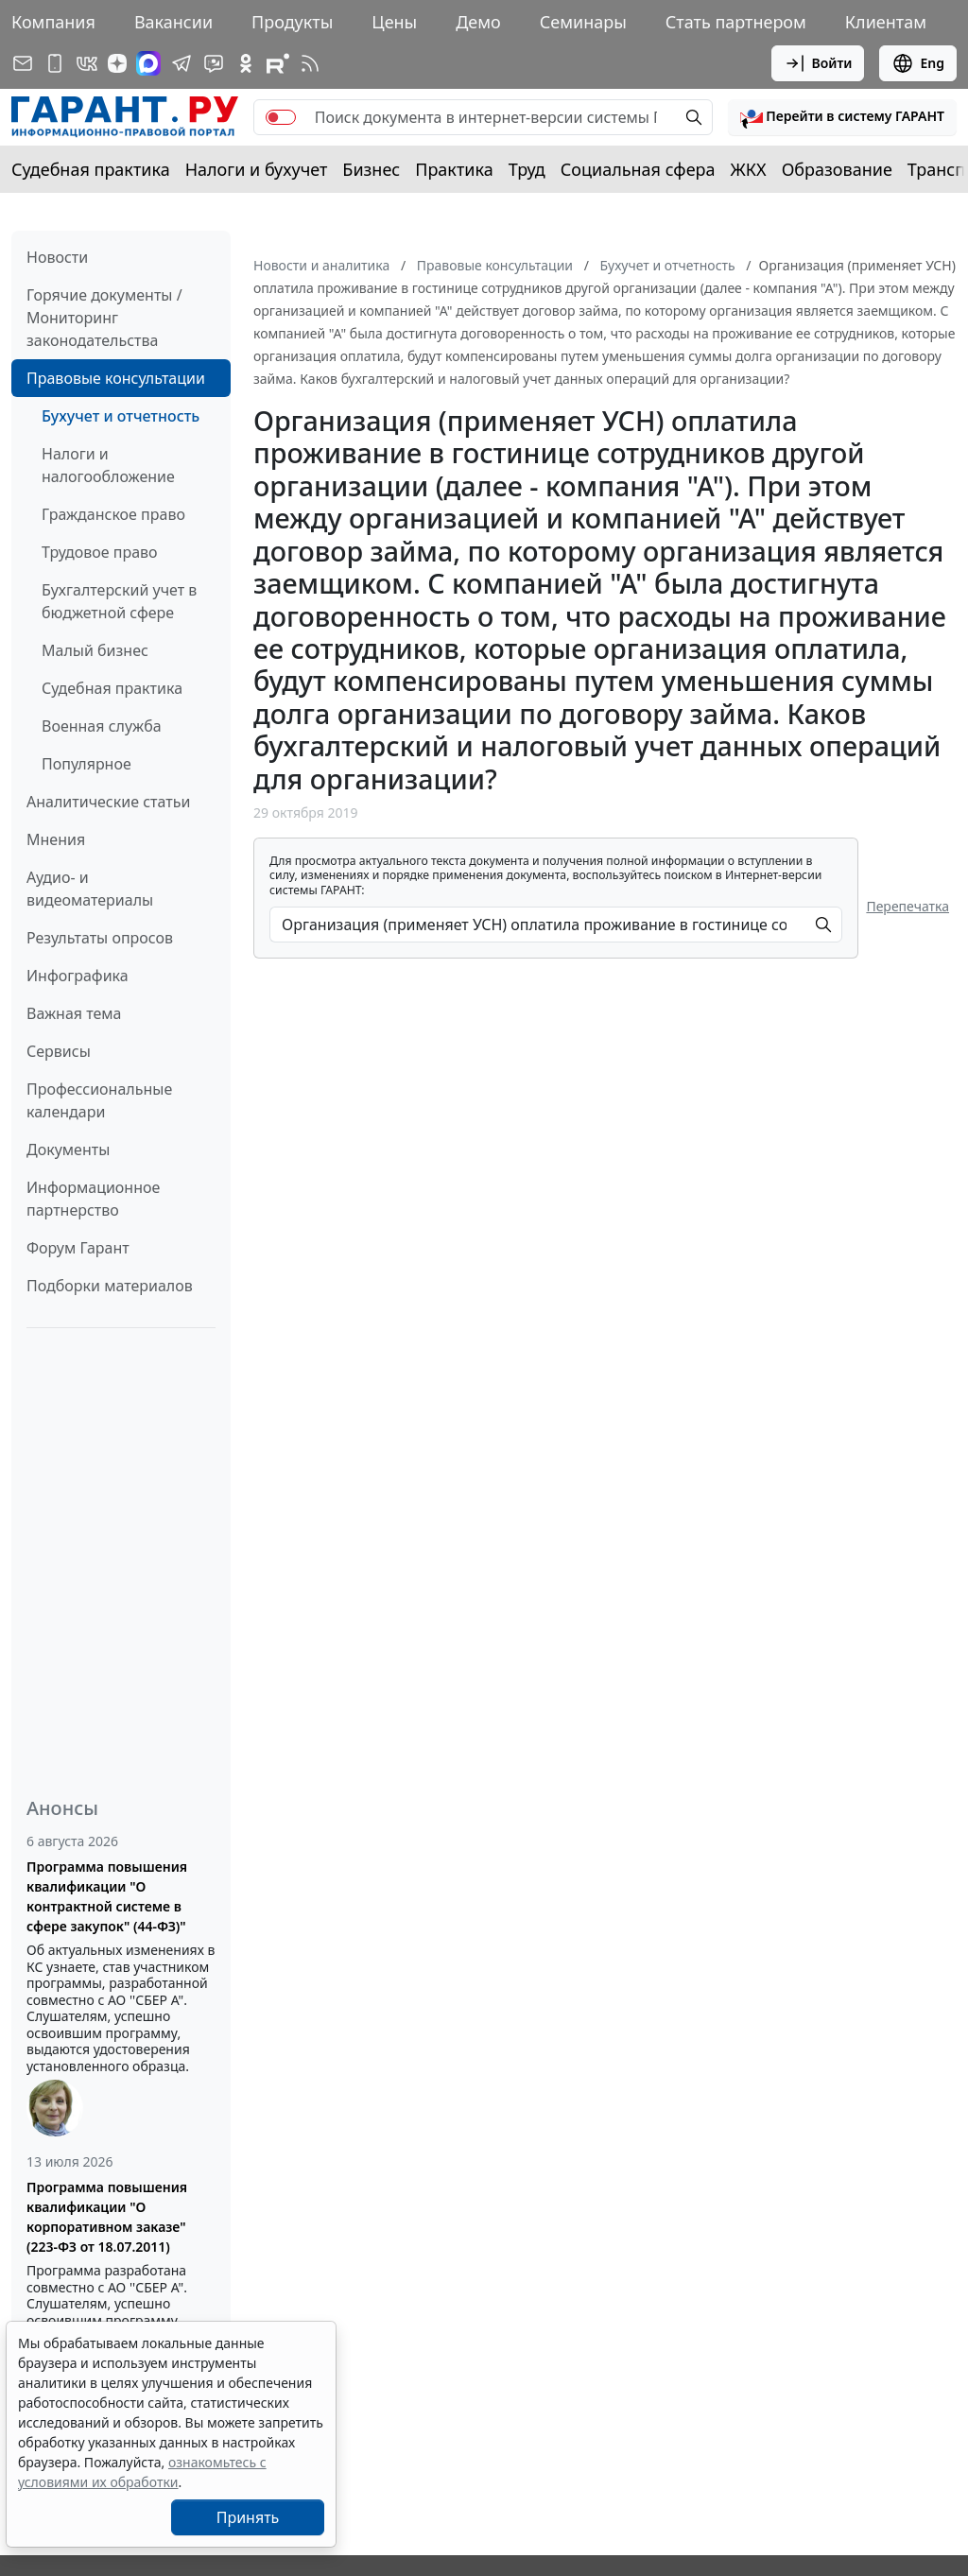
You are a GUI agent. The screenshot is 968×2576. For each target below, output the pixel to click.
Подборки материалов (109, 1285)
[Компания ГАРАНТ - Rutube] (278, 63)
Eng (917, 63)
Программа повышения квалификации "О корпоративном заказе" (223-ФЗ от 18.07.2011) (106, 2217)
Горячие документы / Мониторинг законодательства (104, 318)
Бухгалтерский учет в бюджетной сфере (119, 601)
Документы (68, 1149)
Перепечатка (907, 906)
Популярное (86, 763)
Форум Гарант (78, 1247)
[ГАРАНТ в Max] (148, 63)
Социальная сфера (638, 169)
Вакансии (173, 21)
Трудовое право (100, 552)
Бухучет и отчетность (120, 416)
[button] (842, 117)
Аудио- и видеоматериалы (89, 888)
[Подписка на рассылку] (22, 63)
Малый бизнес (95, 650)
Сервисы (58, 1051)
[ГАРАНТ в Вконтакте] (87, 63)
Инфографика (77, 975)
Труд (527, 169)
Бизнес (371, 169)
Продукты (292, 21)
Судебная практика (90, 169)
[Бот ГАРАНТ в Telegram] (213, 63)
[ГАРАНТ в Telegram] (181, 63)
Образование (837, 169)
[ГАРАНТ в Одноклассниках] (245, 63)
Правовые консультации (115, 378)
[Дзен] (117, 63)
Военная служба (102, 726)
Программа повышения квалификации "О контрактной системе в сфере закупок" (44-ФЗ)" (106, 1896)
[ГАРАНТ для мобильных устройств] (54, 63)
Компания (53, 21)
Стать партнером (736, 21)
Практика (454, 169)
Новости (57, 257)
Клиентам (885, 21)
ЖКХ (749, 169)
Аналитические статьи (108, 801)
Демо (478, 21)
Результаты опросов (99, 937)
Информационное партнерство (93, 1198)
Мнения (55, 839)
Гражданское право (113, 514)
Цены (394, 21)
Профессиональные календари (99, 1100)
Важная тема (74, 1013)
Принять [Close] (248, 2517)
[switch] (281, 117)
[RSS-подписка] (310, 63)
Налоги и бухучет (256, 169)
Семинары (583, 21)
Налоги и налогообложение (108, 465)
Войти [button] (818, 63)
